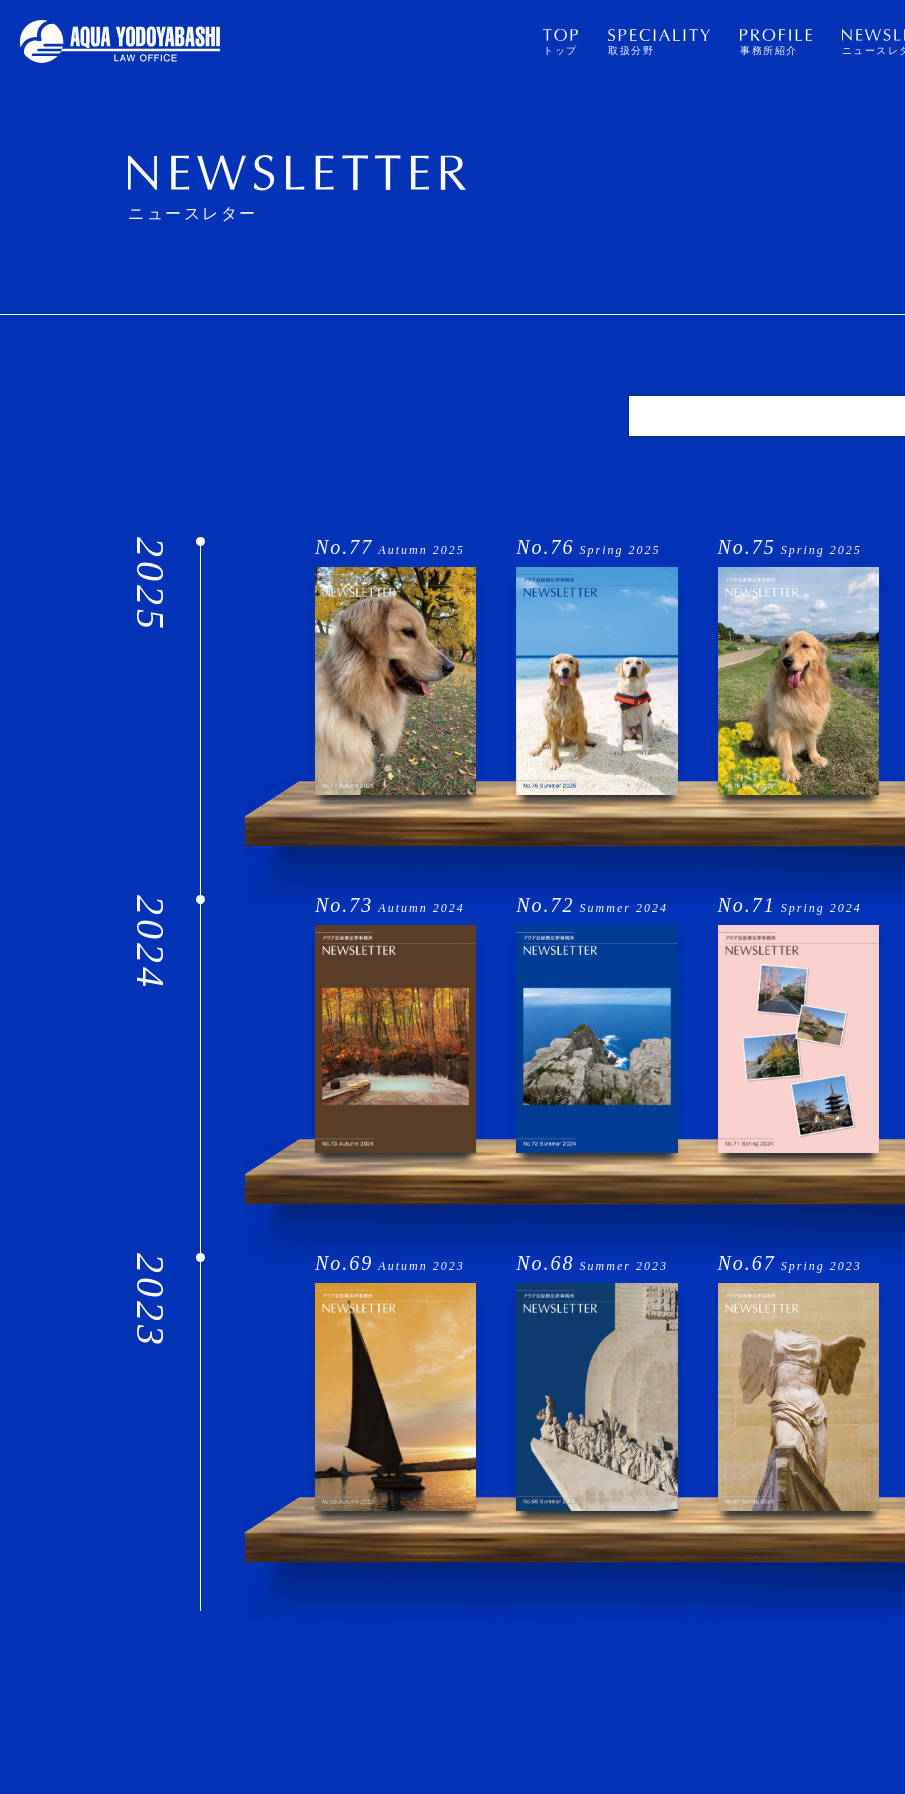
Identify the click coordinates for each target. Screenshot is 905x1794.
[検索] (767, 416)
